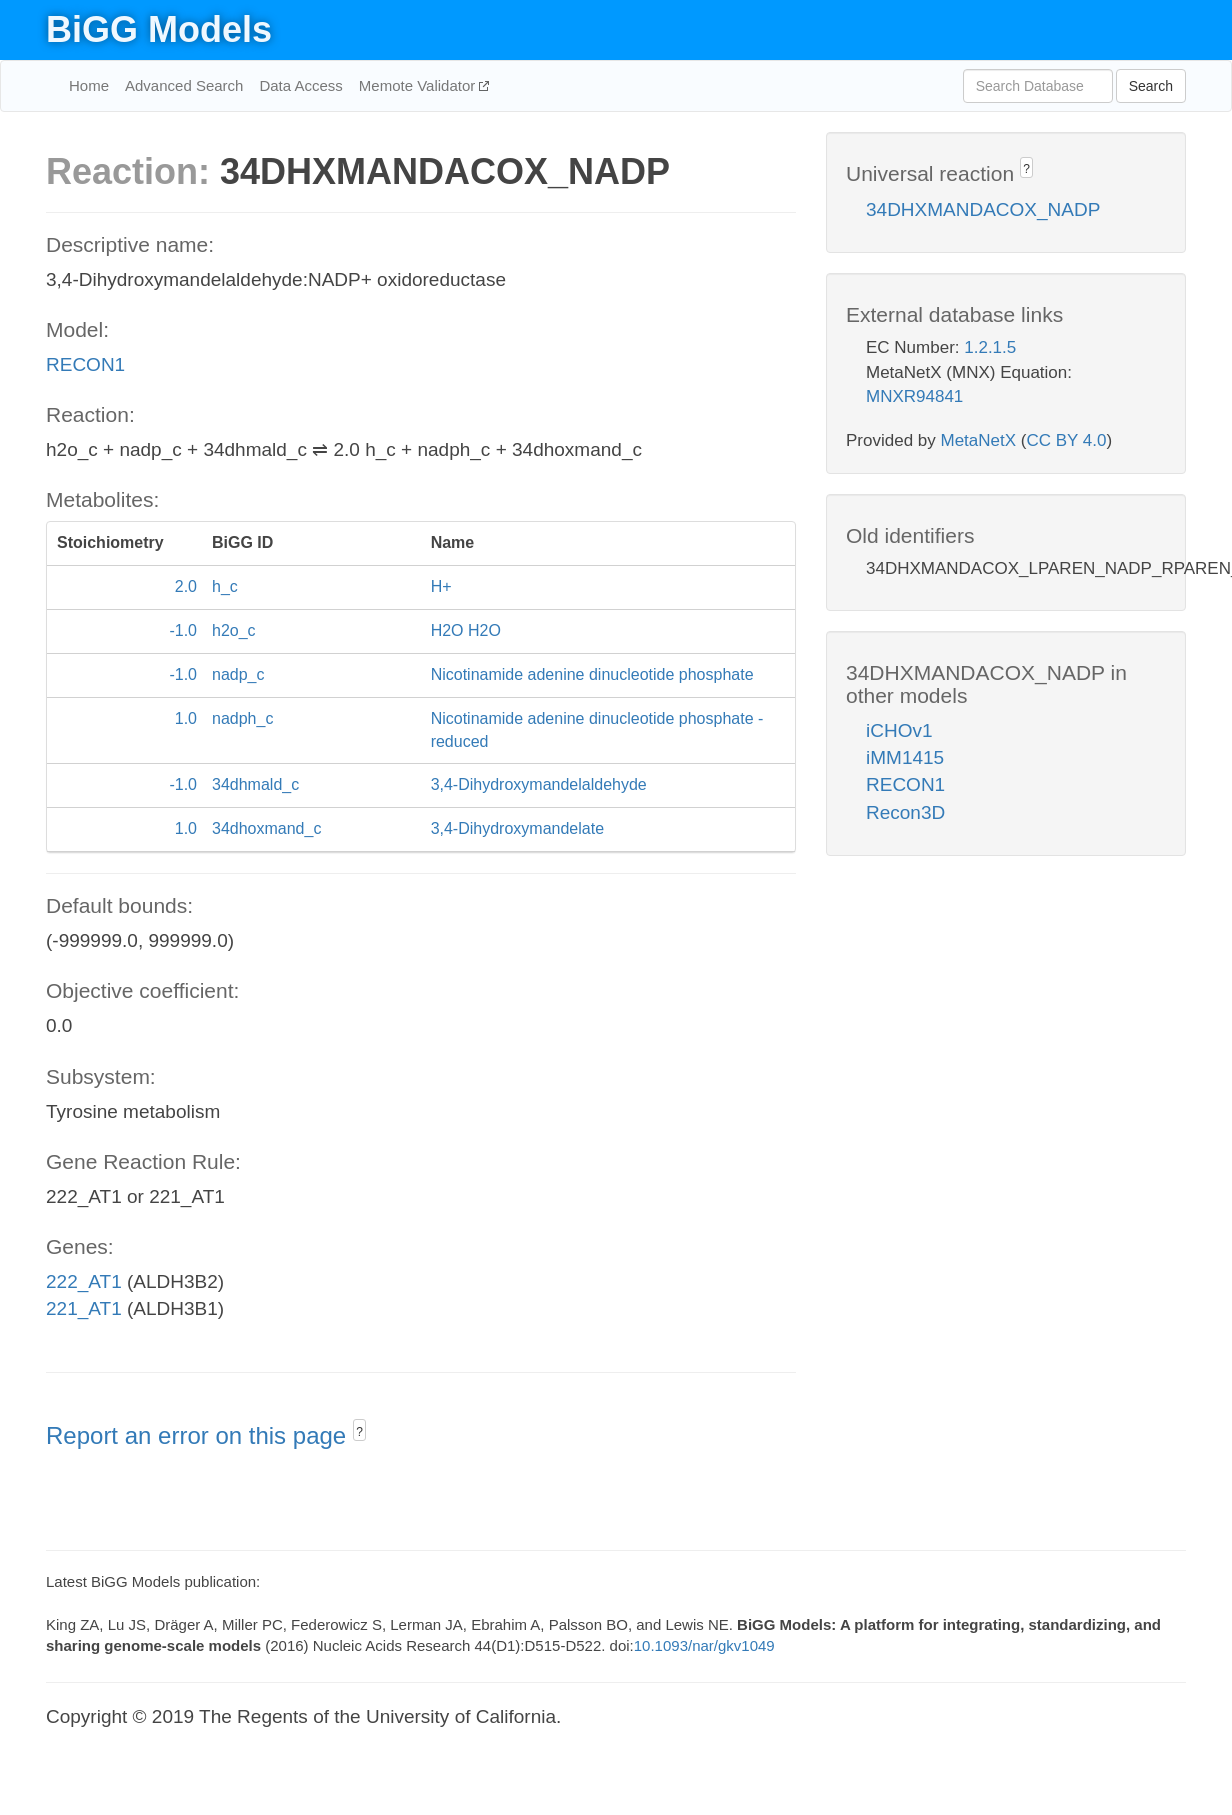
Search (1151, 86)
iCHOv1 (899, 730)
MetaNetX (979, 440)
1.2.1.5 (990, 347)
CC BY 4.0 (1066, 440)
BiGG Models (159, 29)
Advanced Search (184, 85)
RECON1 (85, 364)
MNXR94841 (914, 396)
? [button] (359, 1432)
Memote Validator (419, 85)
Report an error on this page (199, 1435)
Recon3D (905, 812)
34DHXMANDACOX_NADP (983, 209)
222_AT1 (84, 1281)
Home (89, 85)
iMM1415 (905, 757)
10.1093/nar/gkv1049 (704, 1645)
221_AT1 (84, 1308)
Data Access (300, 85)
